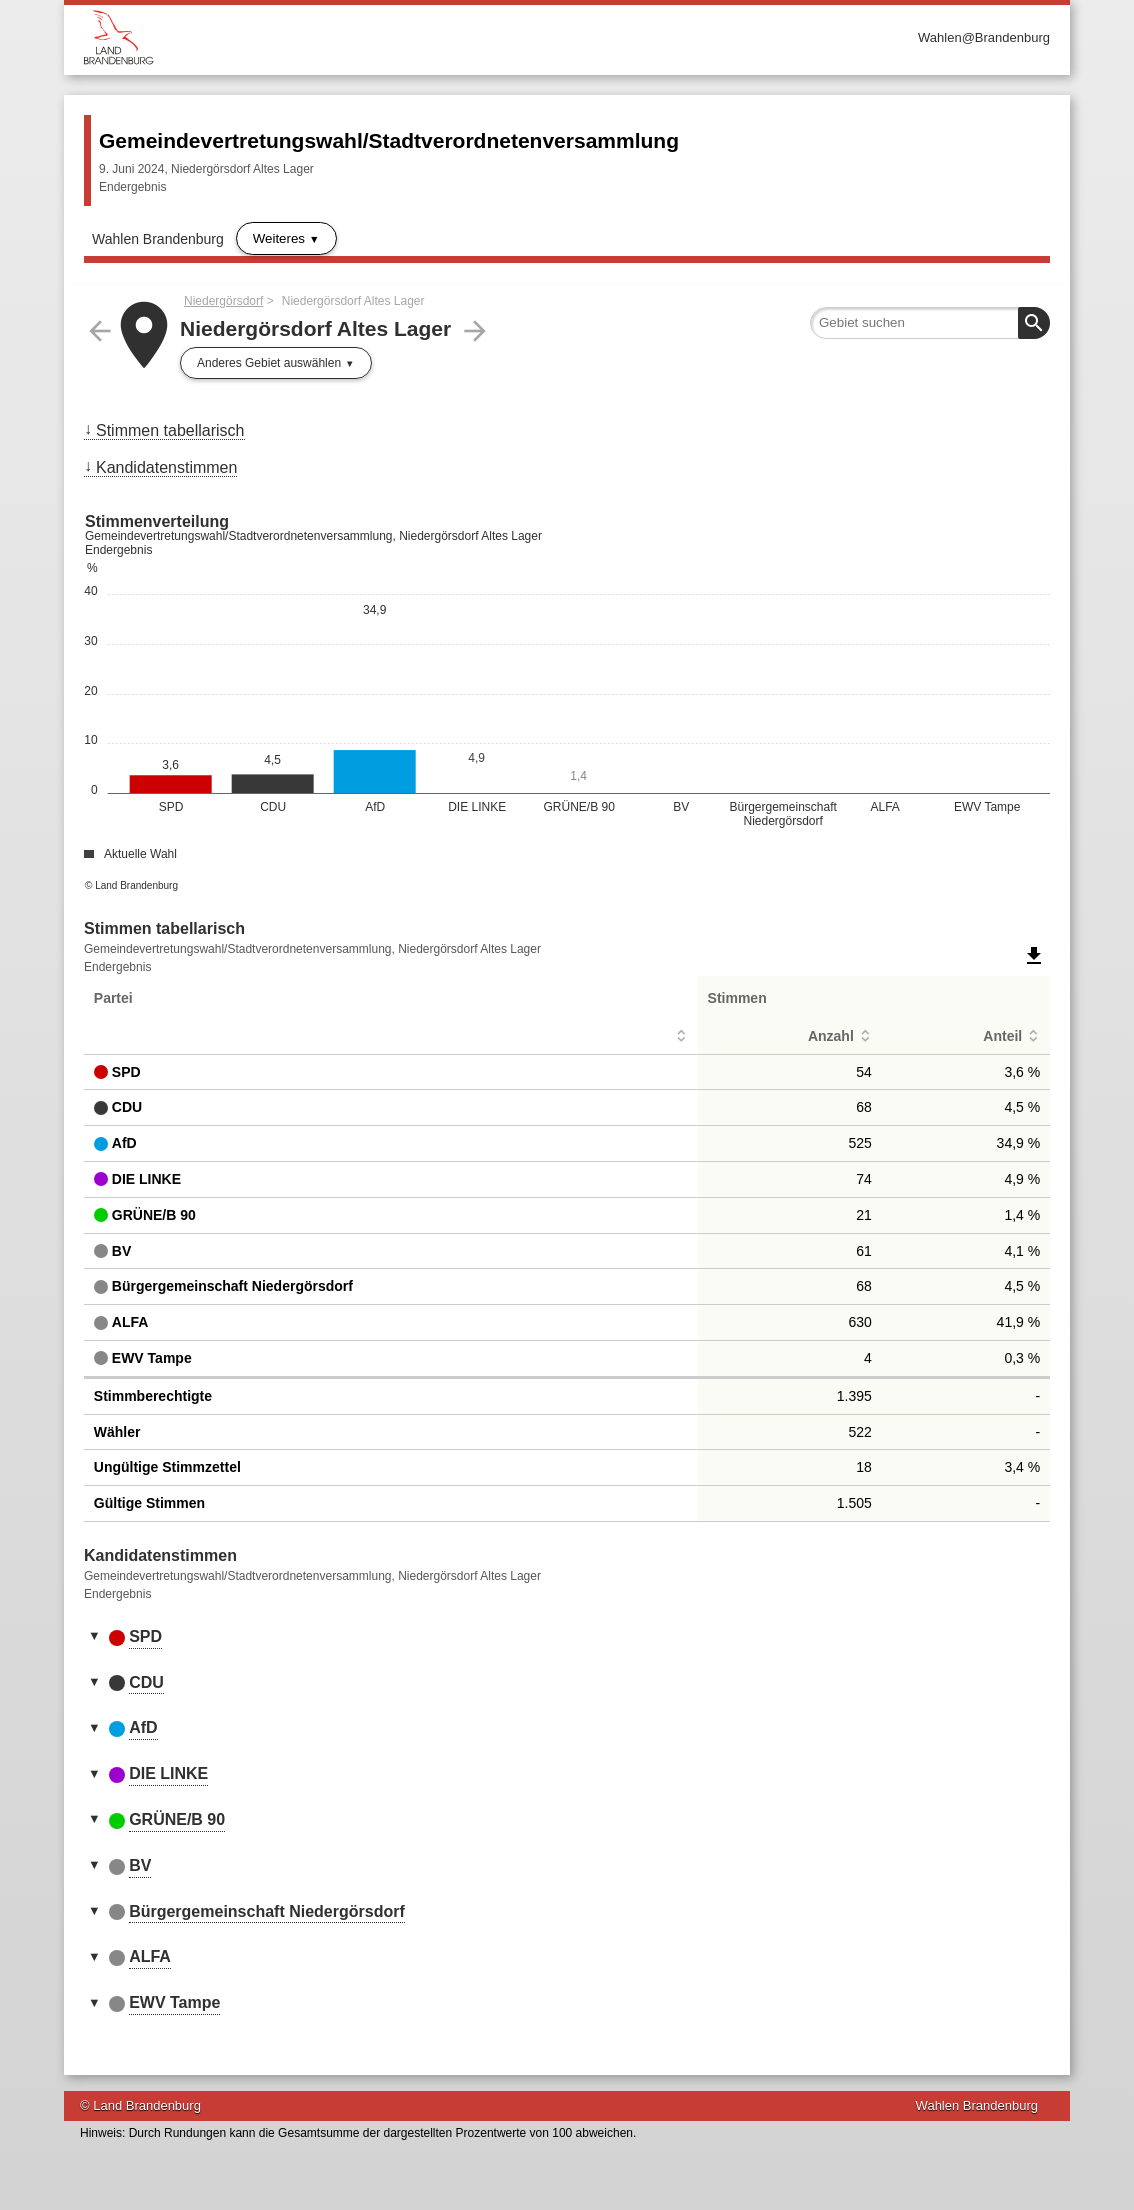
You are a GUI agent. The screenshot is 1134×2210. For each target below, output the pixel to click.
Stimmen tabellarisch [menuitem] (170, 430)
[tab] (567, 1638)
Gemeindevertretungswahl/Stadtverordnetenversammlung (389, 140)
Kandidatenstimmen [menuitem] (166, 467)
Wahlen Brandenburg (158, 239)
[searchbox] (930, 323)
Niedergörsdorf (223, 301)
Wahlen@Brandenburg (984, 37)
